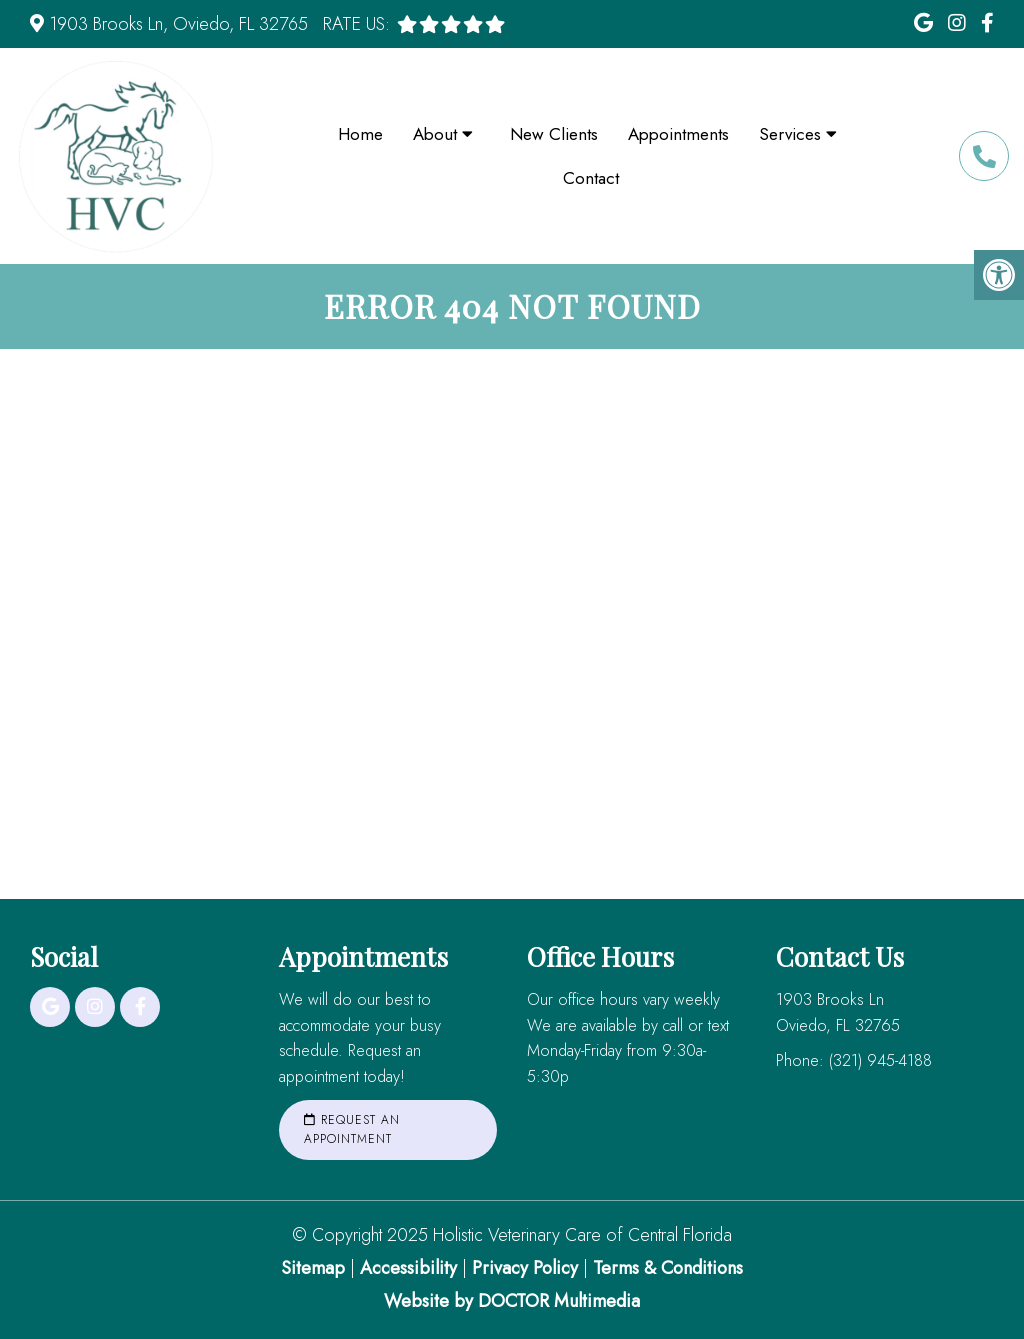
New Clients (554, 134)
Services (790, 134)
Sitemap (313, 1268)
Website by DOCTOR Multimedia (512, 1301)
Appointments (678, 134)
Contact (591, 178)
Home (360, 134)
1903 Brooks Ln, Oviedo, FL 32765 (178, 24)
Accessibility (408, 1268)
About (435, 134)
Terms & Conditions (668, 1268)
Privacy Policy (527, 1268)
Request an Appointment (352, 1129)
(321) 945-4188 (984, 156)
